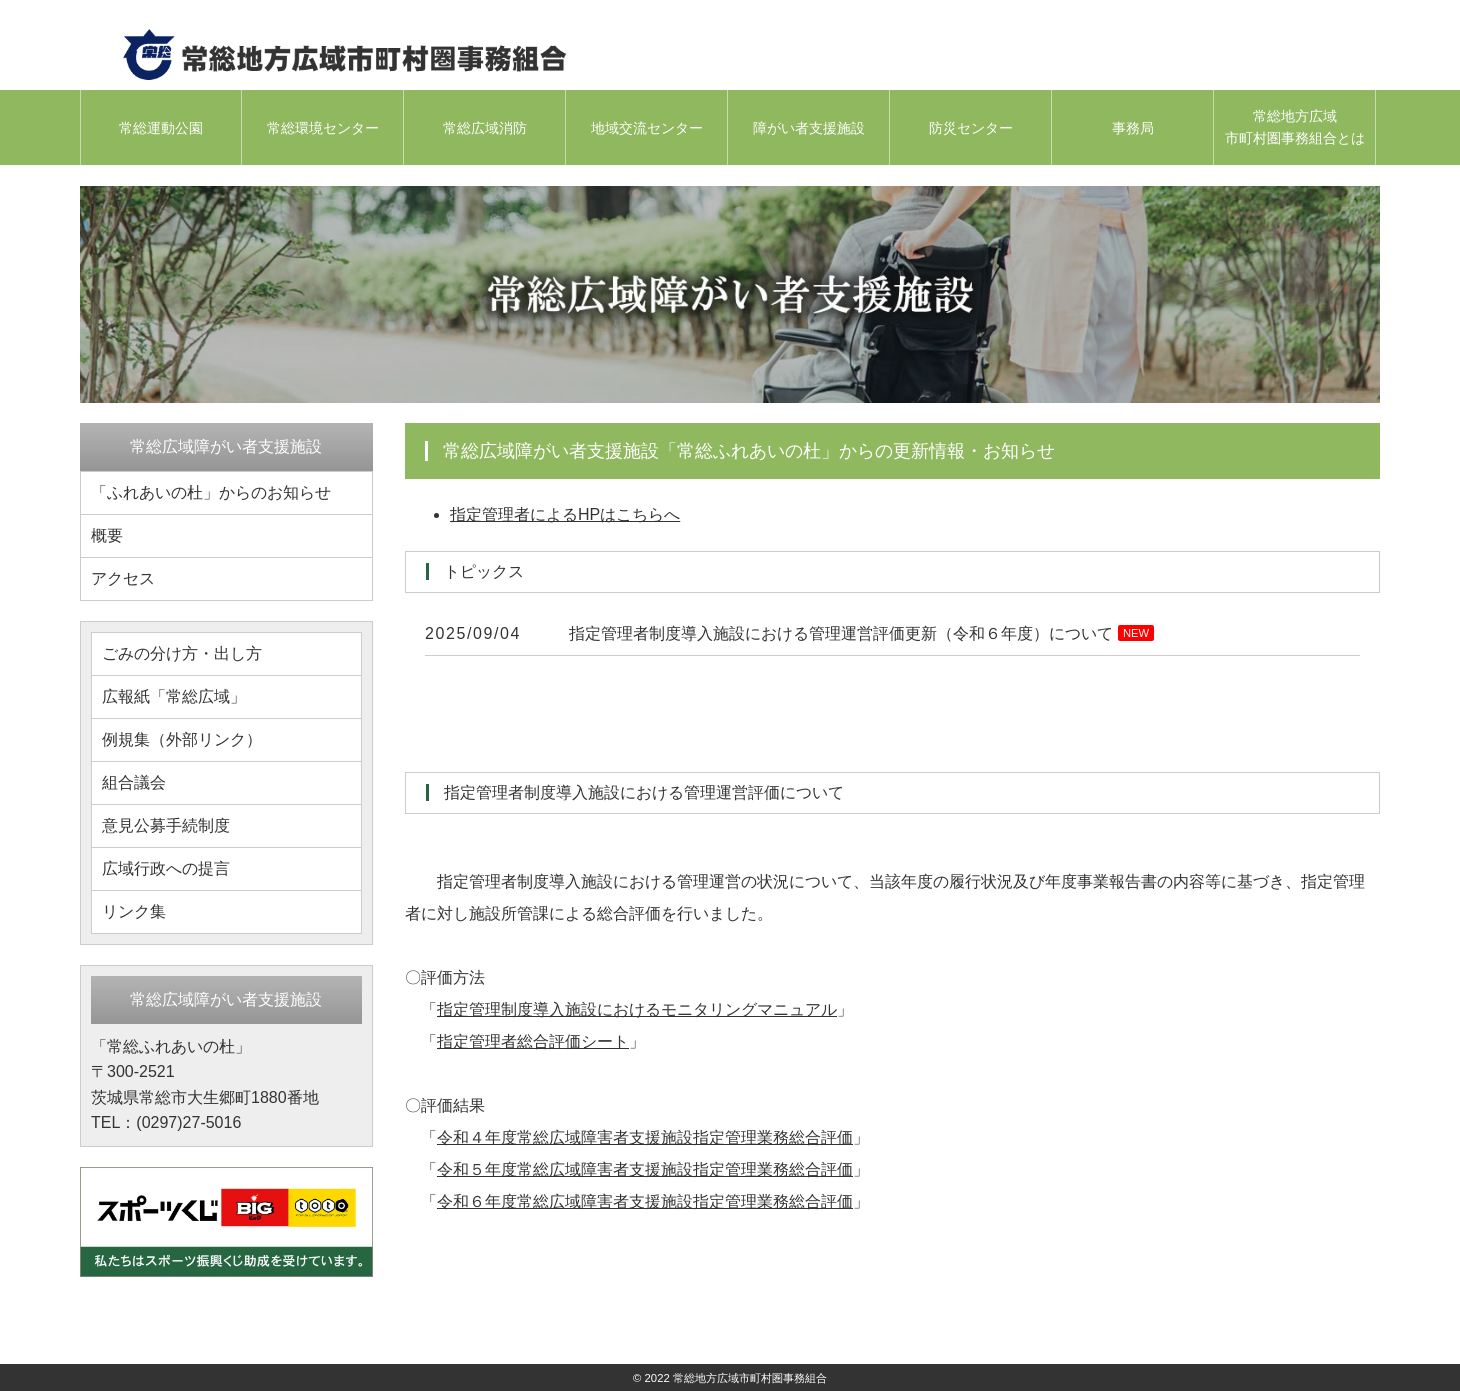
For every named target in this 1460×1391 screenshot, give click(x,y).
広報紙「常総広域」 (174, 696)
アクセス (123, 578)
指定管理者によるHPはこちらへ (565, 514)
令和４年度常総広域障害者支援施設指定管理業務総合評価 (645, 1137)
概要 (107, 535)
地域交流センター (647, 128)
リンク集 (134, 911)
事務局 (1133, 128)
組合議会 (134, 782)
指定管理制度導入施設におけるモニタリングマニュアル (637, 1009)
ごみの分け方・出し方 (182, 653)
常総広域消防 (485, 128)
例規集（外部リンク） (182, 739)
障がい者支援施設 (809, 128)
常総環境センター (323, 128)
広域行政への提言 (166, 868)
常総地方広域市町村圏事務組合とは (1295, 127)
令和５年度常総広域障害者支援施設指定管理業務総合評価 (645, 1169)
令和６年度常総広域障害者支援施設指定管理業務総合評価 (645, 1201)
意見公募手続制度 (166, 825)
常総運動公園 (161, 128)
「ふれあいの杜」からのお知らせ (211, 492)
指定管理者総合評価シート (533, 1041)
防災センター (971, 128)
